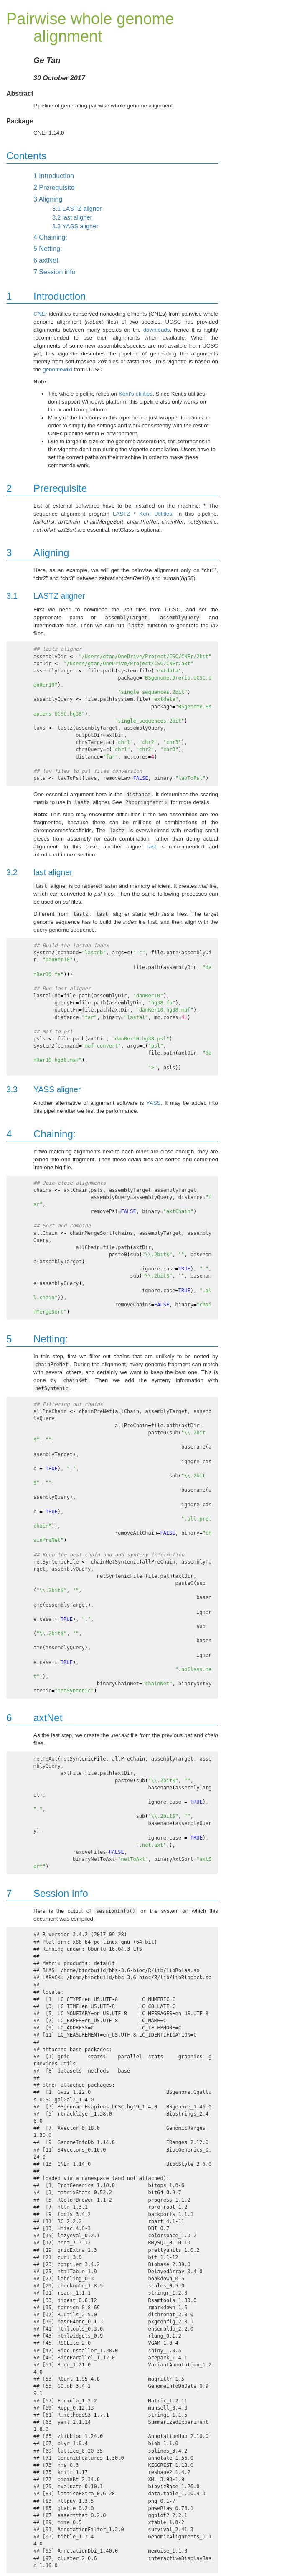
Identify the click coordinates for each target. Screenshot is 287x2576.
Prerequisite (54, 187)
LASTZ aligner (77, 208)
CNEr (40, 314)
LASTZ (121, 514)
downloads (156, 330)
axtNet (45, 260)
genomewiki (57, 369)
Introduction (53, 175)
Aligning (47, 199)
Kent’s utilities (135, 394)
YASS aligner (75, 226)
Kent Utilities (155, 514)
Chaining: (50, 237)
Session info (54, 272)
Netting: (47, 248)
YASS (153, 1103)
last (151, 846)
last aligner (72, 217)
